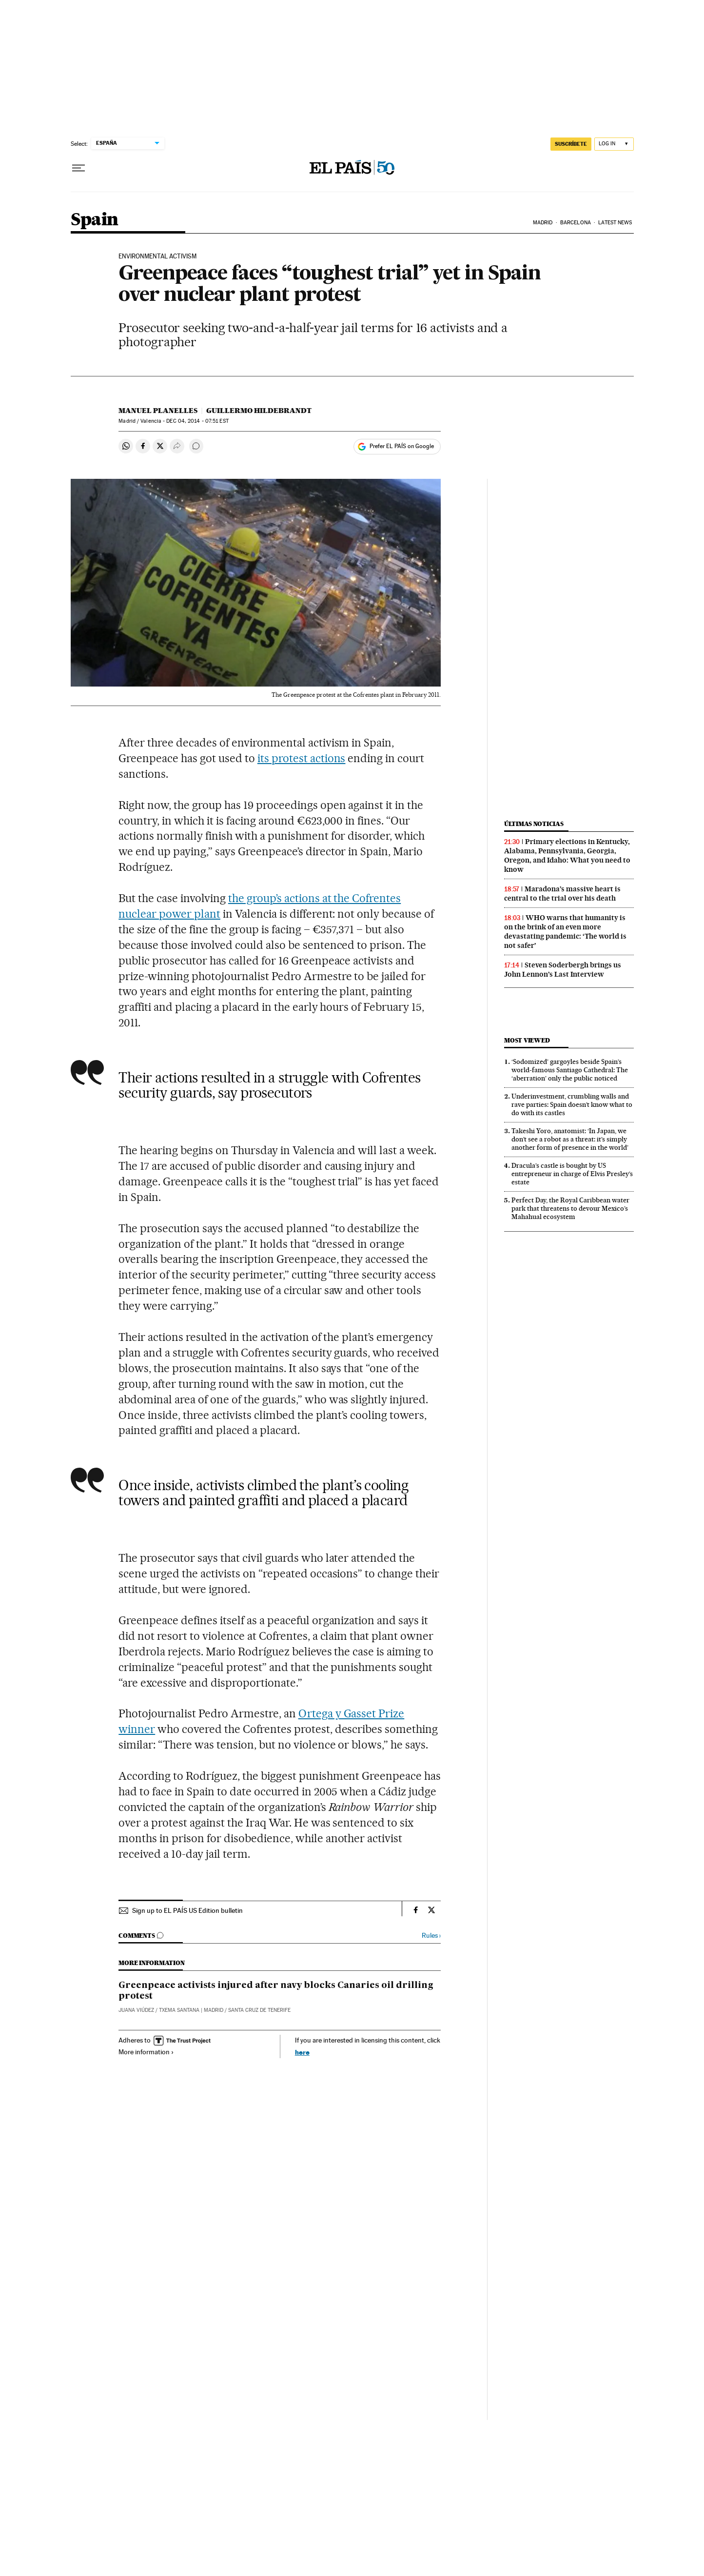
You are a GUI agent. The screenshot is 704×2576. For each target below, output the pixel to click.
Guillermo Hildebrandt (259, 410)
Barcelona (575, 222)
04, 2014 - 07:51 (197, 421)
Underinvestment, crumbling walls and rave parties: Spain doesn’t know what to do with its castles (571, 1104)
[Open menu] (78, 168)
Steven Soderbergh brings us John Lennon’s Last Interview (562, 970)
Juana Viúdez (136, 2010)
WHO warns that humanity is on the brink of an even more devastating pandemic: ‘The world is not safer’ (565, 931)
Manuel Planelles (157, 410)
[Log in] (614, 144)
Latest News (615, 222)
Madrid (543, 222)
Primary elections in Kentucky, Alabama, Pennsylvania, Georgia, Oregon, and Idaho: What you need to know (567, 855)
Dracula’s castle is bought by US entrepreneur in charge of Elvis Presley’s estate (572, 1173)
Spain (94, 220)
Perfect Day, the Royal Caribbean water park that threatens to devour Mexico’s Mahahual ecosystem (570, 1208)
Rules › (431, 1935)
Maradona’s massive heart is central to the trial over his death (562, 894)
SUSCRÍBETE (571, 143)
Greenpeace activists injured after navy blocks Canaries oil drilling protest (275, 1991)
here (302, 2052)
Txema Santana (179, 2010)
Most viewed (526, 1040)
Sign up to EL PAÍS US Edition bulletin (187, 1910)
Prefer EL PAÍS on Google (402, 446)
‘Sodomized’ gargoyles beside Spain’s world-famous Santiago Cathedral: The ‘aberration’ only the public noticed (569, 1070)
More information (146, 2052)
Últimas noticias (534, 823)
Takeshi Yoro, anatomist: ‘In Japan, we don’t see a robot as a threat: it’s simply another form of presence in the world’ (569, 1139)
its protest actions (301, 758)
